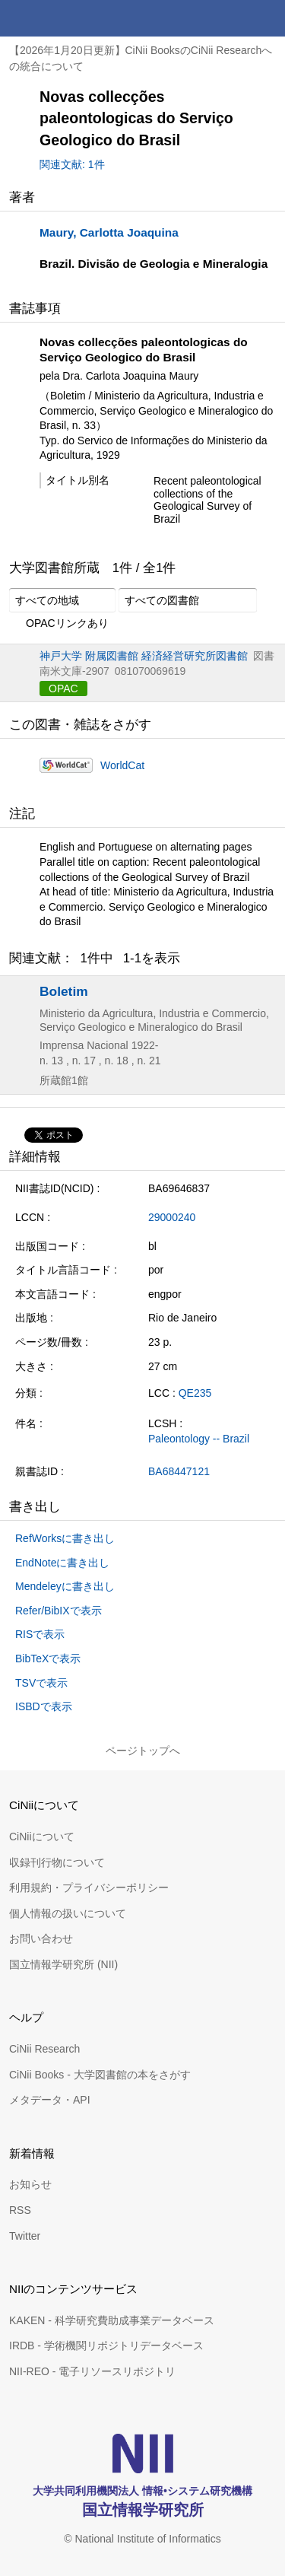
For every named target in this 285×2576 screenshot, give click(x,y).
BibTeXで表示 (48, 1658)
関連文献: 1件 (72, 164)
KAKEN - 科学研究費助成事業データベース (111, 2320)
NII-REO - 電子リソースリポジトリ (92, 2371)
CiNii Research (44, 2049)
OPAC (63, 688)
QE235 (195, 1393)
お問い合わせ (41, 1938)
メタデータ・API (49, 2100)
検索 (230, 18)
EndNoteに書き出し (62, 1563)
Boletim (64, 991)
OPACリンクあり (59, 624)
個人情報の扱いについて (67, 1913)
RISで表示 (40, 1634)
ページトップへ (143, 1750)
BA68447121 (179, 1471)
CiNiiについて (41, 1836)
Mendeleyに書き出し (65, 1586)
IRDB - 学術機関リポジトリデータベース (106, 2345)
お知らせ (30, 2184)
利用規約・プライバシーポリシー (89, 1887)
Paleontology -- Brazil (198, 1439)
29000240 (171, 1217)
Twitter (24, 2236)
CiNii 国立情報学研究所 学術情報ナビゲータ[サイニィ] (67, 18)
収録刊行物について (57, 1862)
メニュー (266, 18)
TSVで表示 (41, 1683)
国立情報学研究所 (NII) (63, 1964)
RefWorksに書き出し (65, 1538)
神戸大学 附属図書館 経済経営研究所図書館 (144, 656)
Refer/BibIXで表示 (58, 1610)
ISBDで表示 (43, 1706)
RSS (20, 2210)
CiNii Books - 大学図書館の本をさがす (100, 2075)
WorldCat (122, 765)
